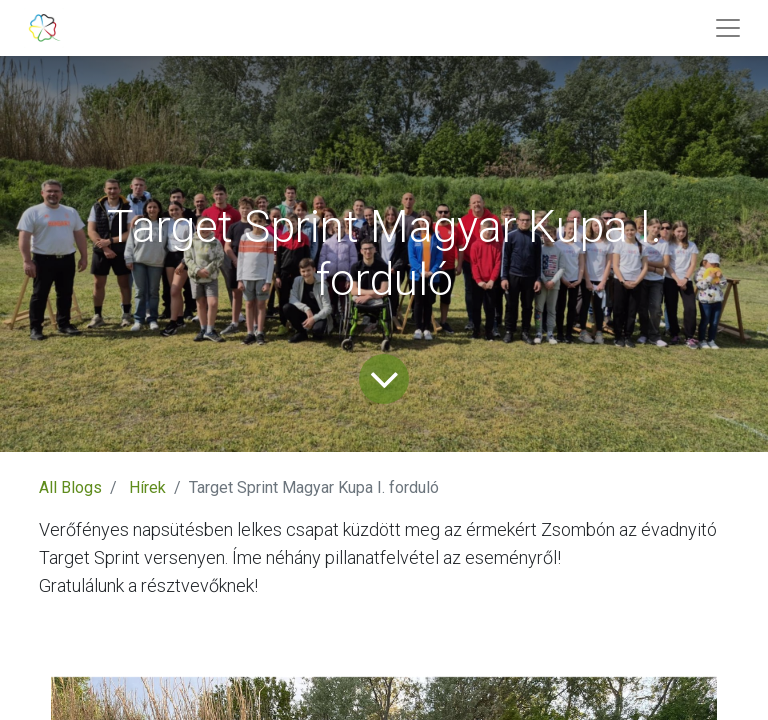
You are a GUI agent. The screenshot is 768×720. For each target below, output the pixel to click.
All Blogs (70, 487)
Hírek (147, 487)
